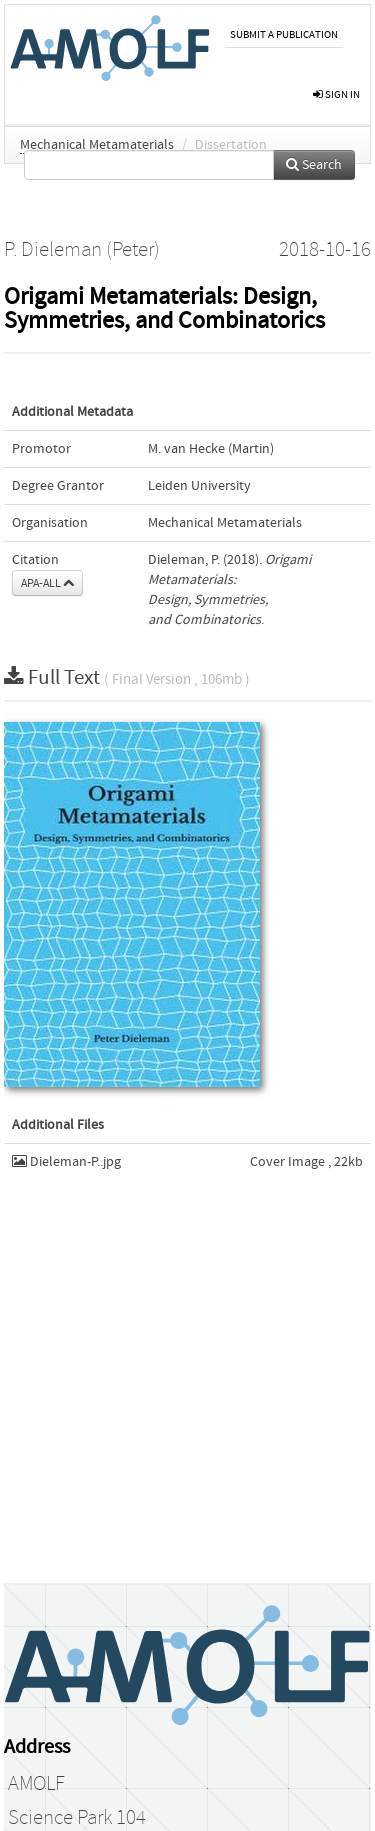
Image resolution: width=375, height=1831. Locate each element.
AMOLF (36, 1784)
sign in (336, 94)
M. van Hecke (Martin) (211, 449)
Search (314, 165)
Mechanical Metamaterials (97, 145)
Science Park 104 (77, 1818)
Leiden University (199, 486)
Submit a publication (284, 34)
